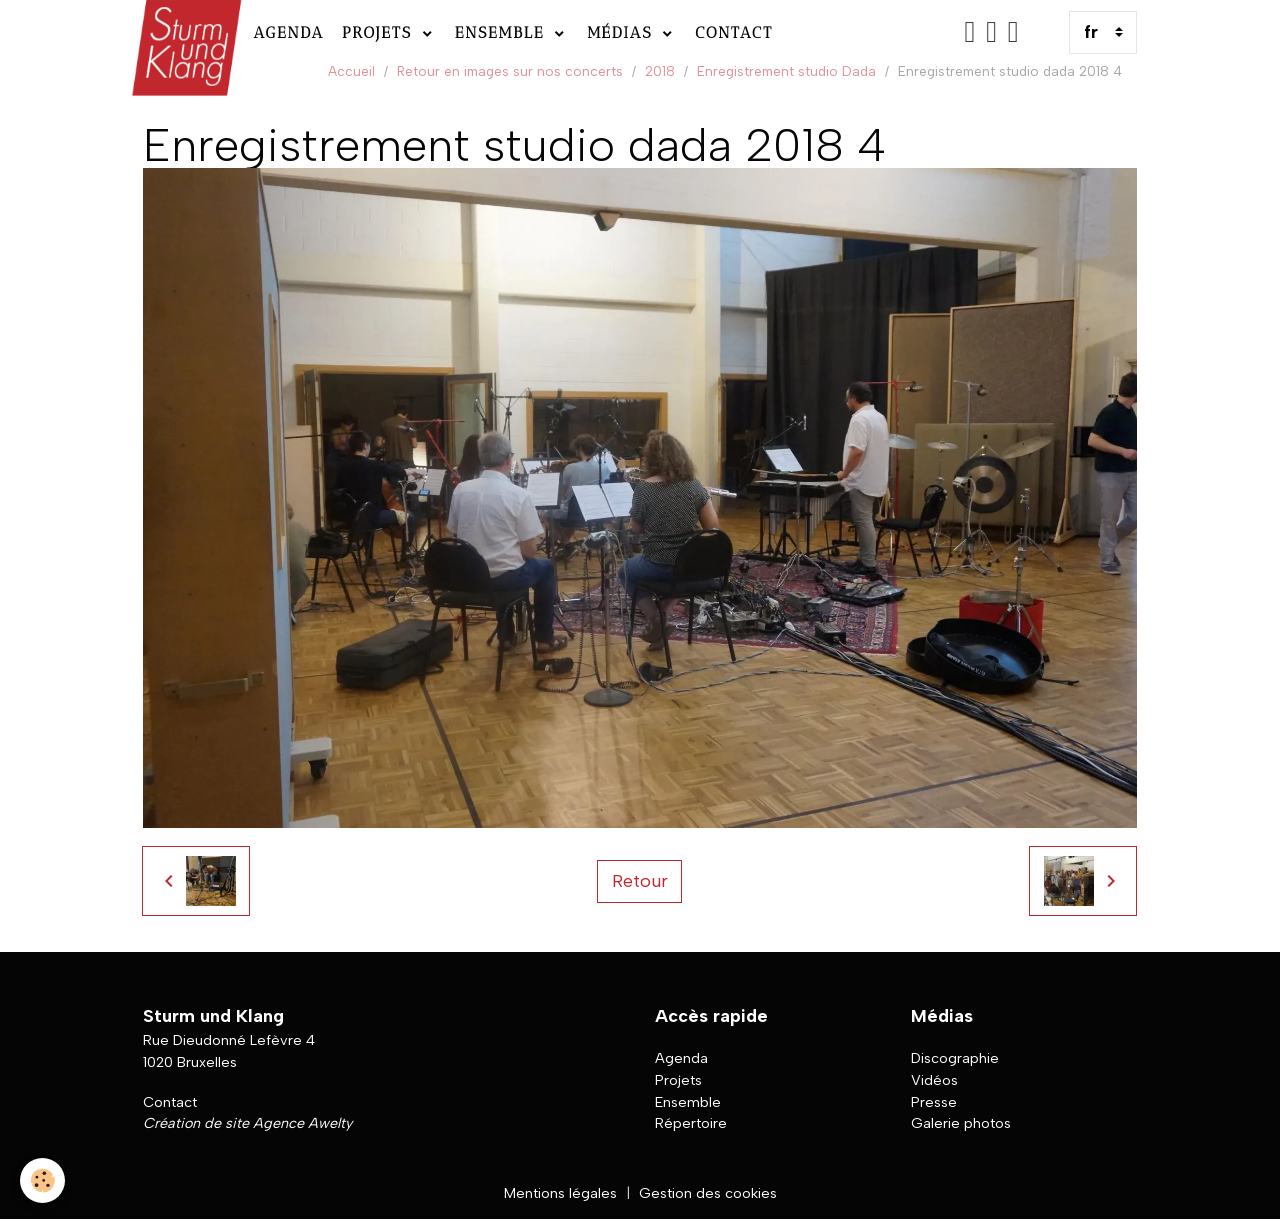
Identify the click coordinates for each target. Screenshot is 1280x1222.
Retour (640, 881)
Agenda (288, 32)
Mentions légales (560, 1193)
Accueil (351, 71)
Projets (380, 32)
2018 (660, 71)
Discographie (955, 1058)
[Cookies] (42, 1180)
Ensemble (503, 32)
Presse (934, 1102)
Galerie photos (961, 1123)
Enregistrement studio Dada (786, 71)
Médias (623, 32)
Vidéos (934, 1080)
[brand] (184, 32)
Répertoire (691, 1123)
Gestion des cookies (708, 1193)
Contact (734, 32)
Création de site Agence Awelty (247, 1123)
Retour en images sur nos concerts (510, 71)
